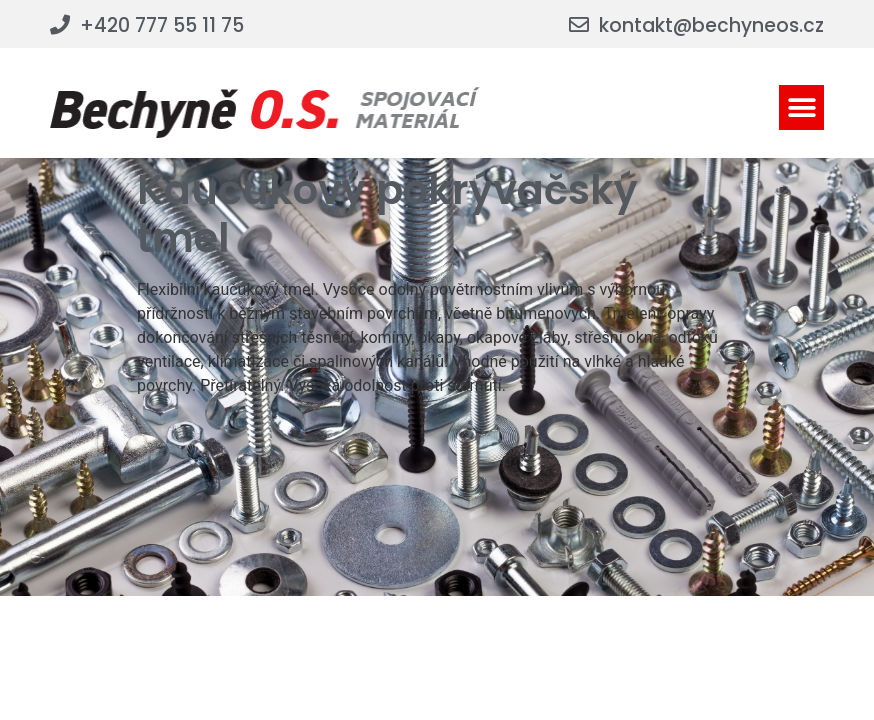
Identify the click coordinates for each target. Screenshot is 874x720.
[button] (801, 107)
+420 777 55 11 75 (162, 25)
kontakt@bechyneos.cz (711, 25)
